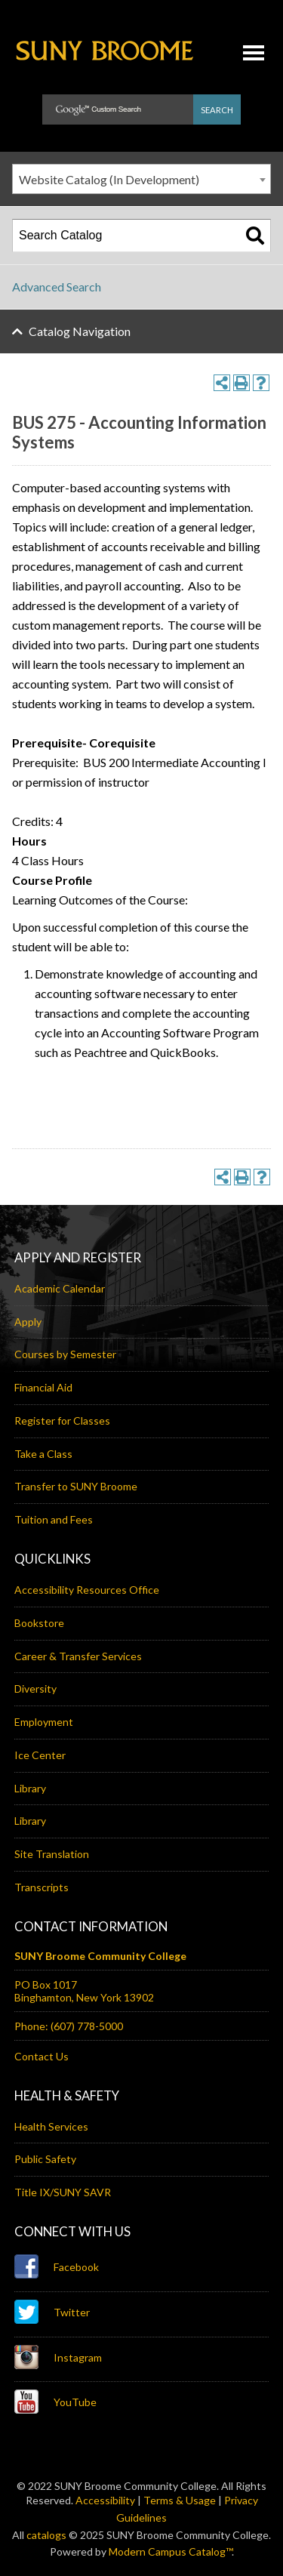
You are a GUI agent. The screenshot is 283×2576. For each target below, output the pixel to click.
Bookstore (39, 1622)
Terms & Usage (179, 2500)
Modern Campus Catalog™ (170, 2551)
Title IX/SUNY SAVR (62, 2192)
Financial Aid (43, 1387)
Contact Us (41, 2056)
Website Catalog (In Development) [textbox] (109, 179)
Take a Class (43, 1453)
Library (30, 1788)
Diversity (35, 1688)
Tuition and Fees (53, 1519)
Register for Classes (62, 1420)
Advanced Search (56, 286)
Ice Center (40, 1755)
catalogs (46, 2534)
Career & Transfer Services (78, 1656)
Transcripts (41, 1887)
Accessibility (105, 2500)
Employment (43, 1721)
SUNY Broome (104, 64)
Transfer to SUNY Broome (75, 1486)
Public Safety (45, 2158)
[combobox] (141, 179)
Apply (28, 1321)
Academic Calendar (59, 1288)
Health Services (51, 2126)
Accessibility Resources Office (86, 1589)
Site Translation (51, 1853)
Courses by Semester (65, 1354)
